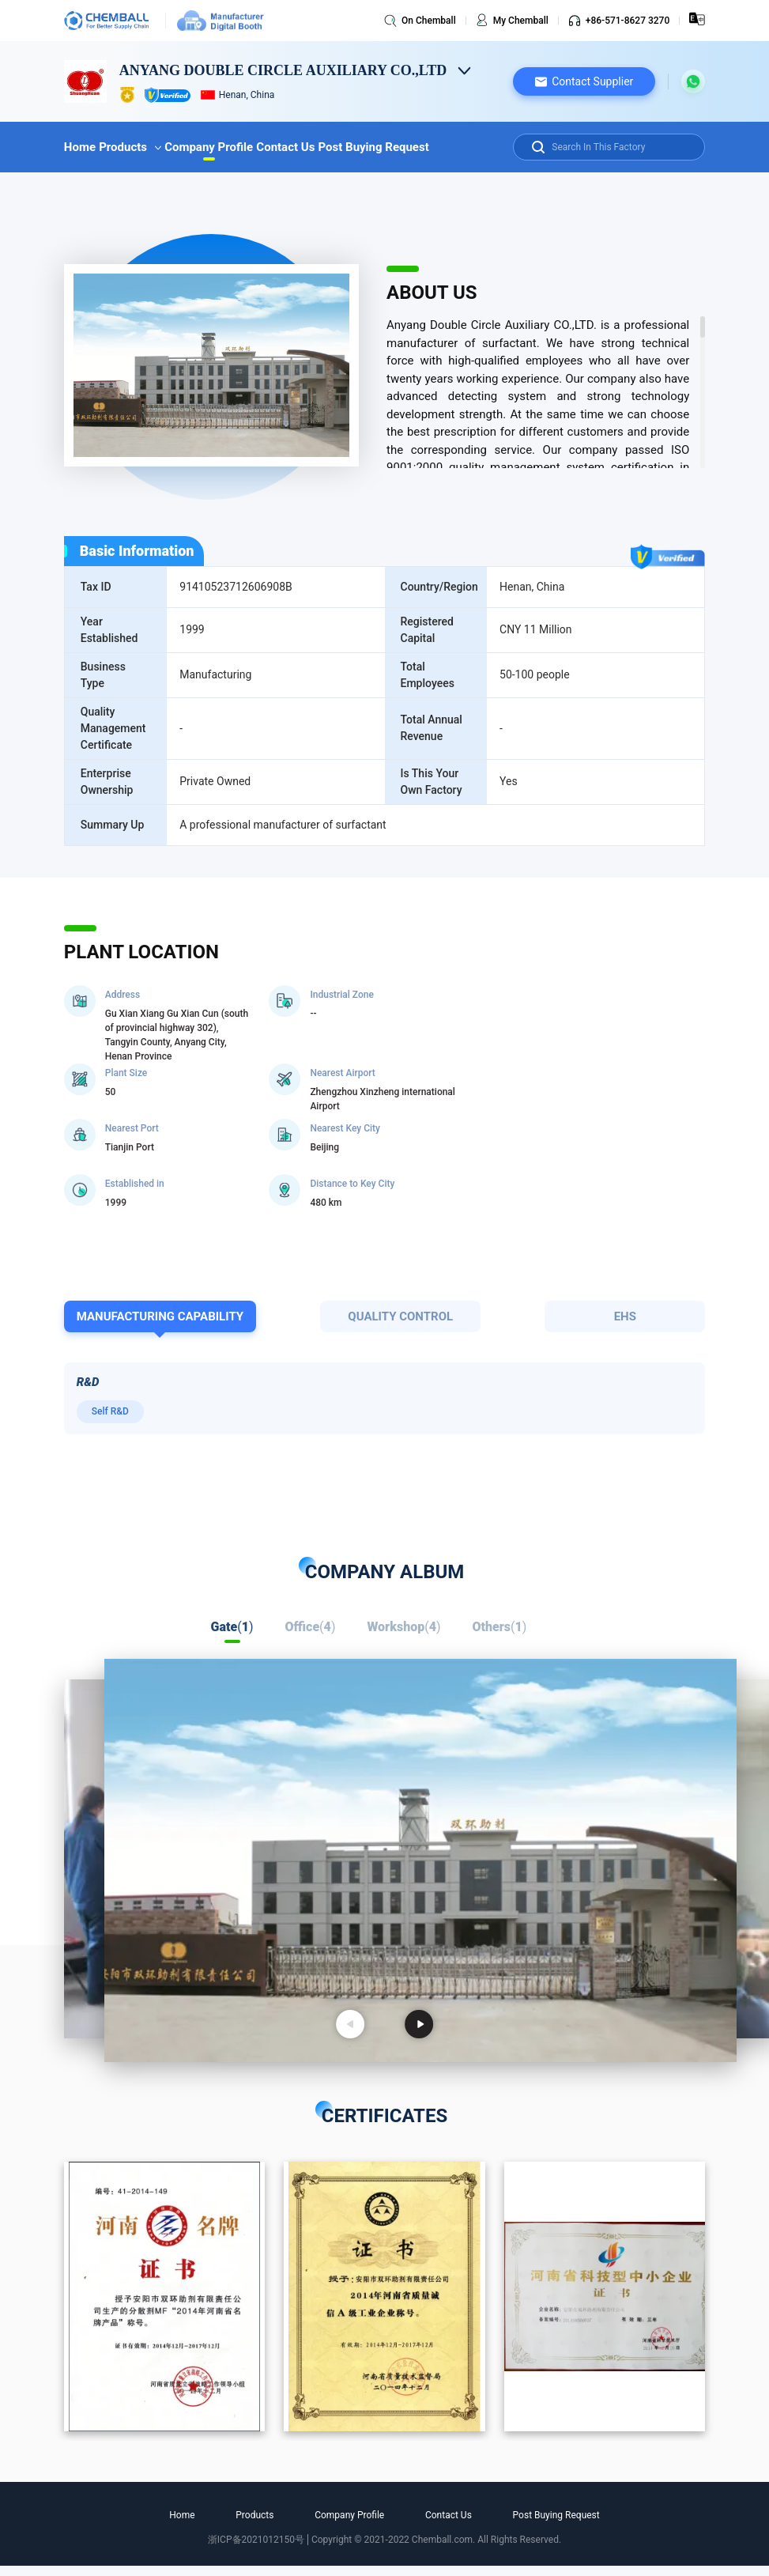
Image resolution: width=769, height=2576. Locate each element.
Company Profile (208, 147)
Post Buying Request (373, 147)
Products (130, 147)
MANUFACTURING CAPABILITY (160, 1316)
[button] (584, 81)
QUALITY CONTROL (400, 1316)
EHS (625, 1316)
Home (80, 147)
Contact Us (285, 147)
